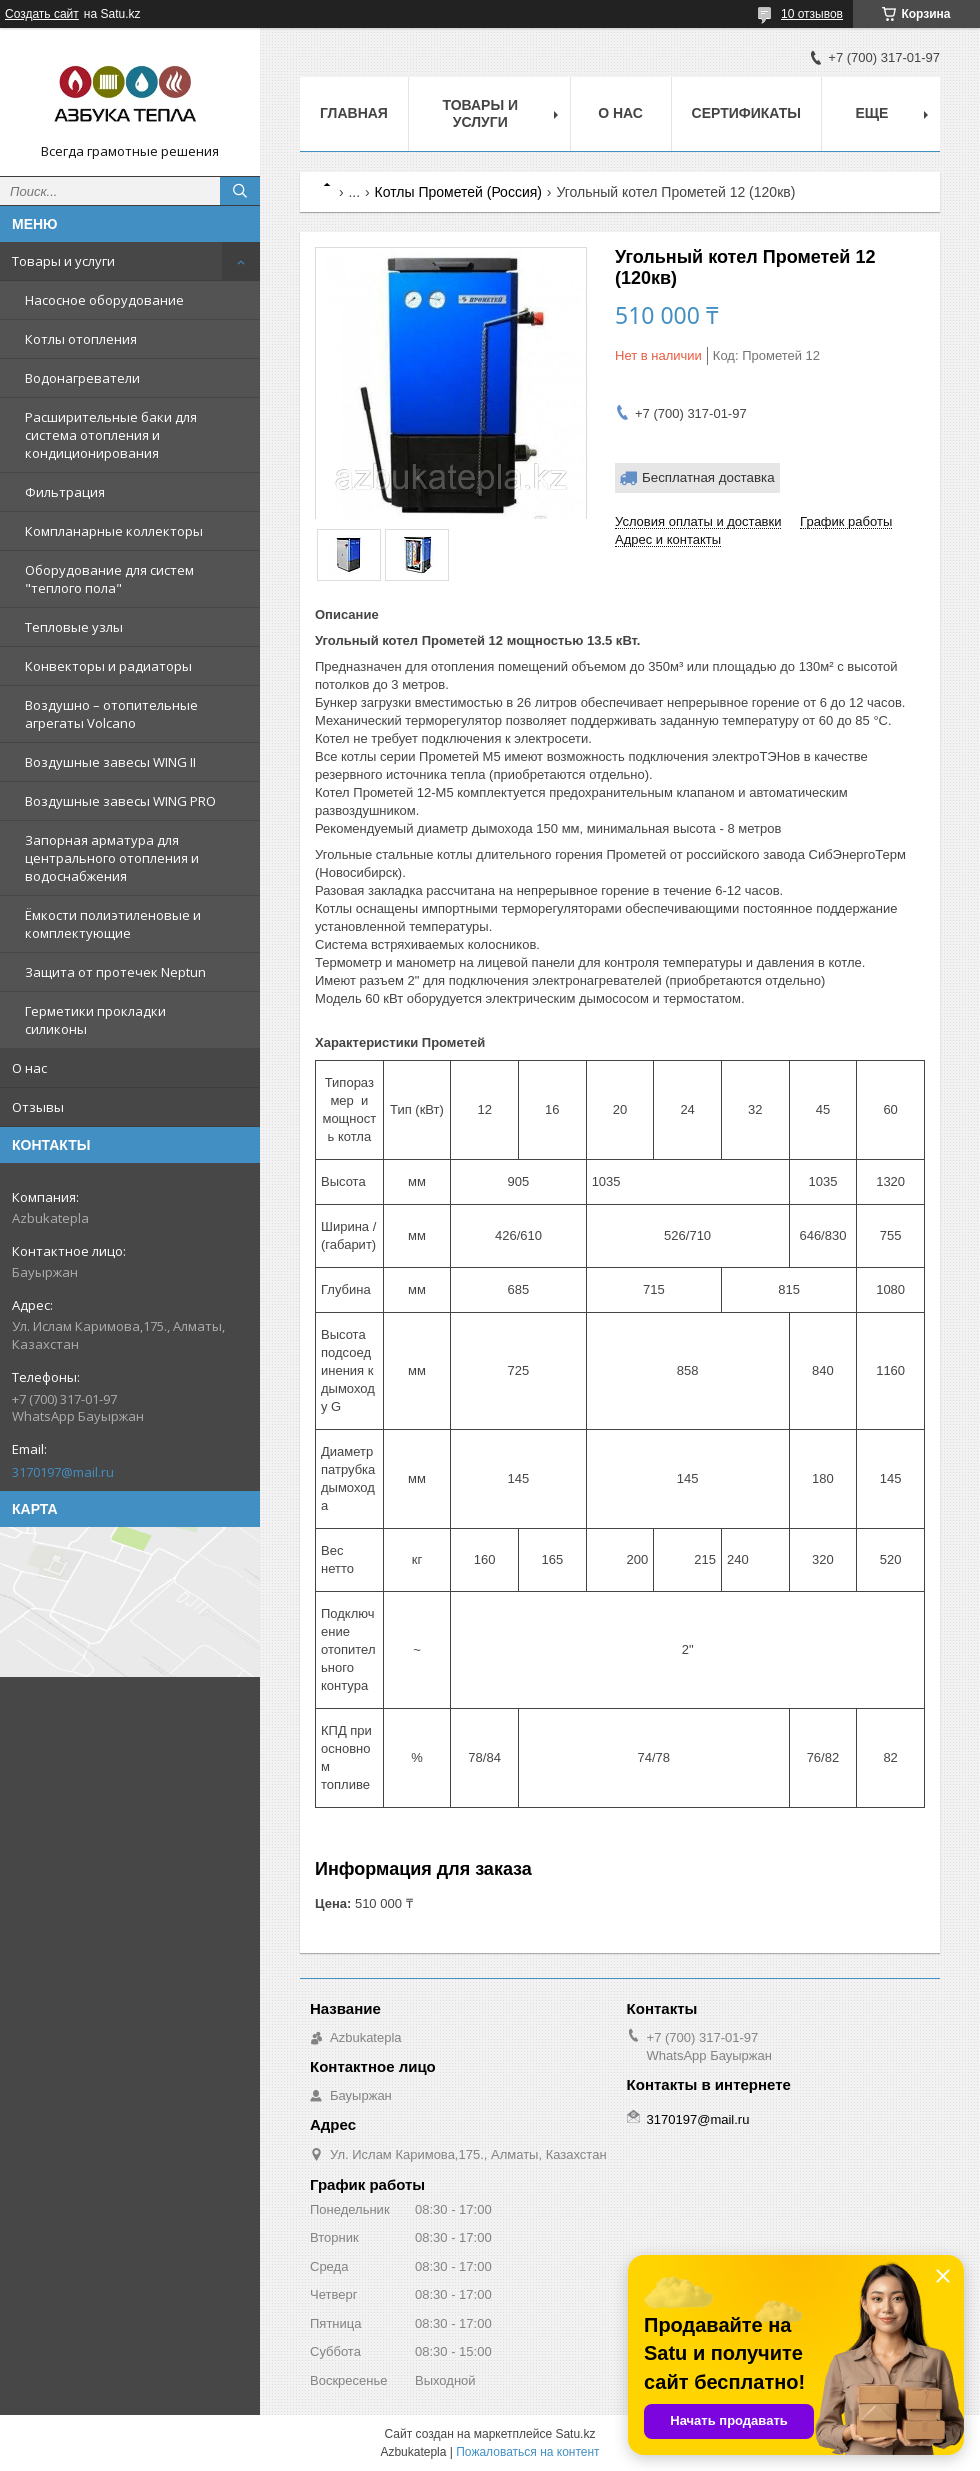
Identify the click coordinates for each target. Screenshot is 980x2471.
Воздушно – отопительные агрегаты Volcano (111, 714)
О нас (29, 1068)
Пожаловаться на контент (527, 2452)
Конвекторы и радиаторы (108, 666)
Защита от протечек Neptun (115, 972)
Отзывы (38, 1107)
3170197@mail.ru (63, 1472)
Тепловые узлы (74, 627)
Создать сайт (42, 14)
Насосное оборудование (104, 300)
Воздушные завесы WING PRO (120, 801)
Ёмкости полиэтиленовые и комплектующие (113, 924)
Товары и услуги (63, 261)
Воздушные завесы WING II (110, 762)
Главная (354, 113)
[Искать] (240, 191)
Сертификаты (746, 113)
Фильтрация (65, 492)
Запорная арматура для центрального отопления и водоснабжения (112, 858)
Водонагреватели (82, 378)
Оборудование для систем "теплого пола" (109, 579)
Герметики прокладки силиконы (95, 1020)
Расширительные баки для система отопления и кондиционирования (111, 435)
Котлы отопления (81, 339)
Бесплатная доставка (708, 477)
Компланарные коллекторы (114, 531)
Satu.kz (575, 2434)
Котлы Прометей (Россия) (458, 192)
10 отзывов (812, 14)
